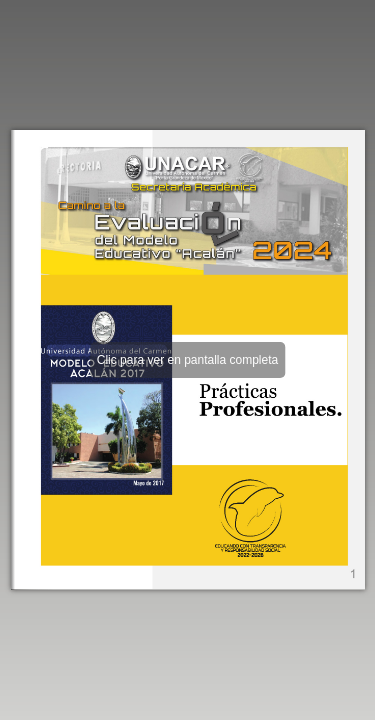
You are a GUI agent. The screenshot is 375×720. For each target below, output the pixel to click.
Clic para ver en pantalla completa (187, 360)
